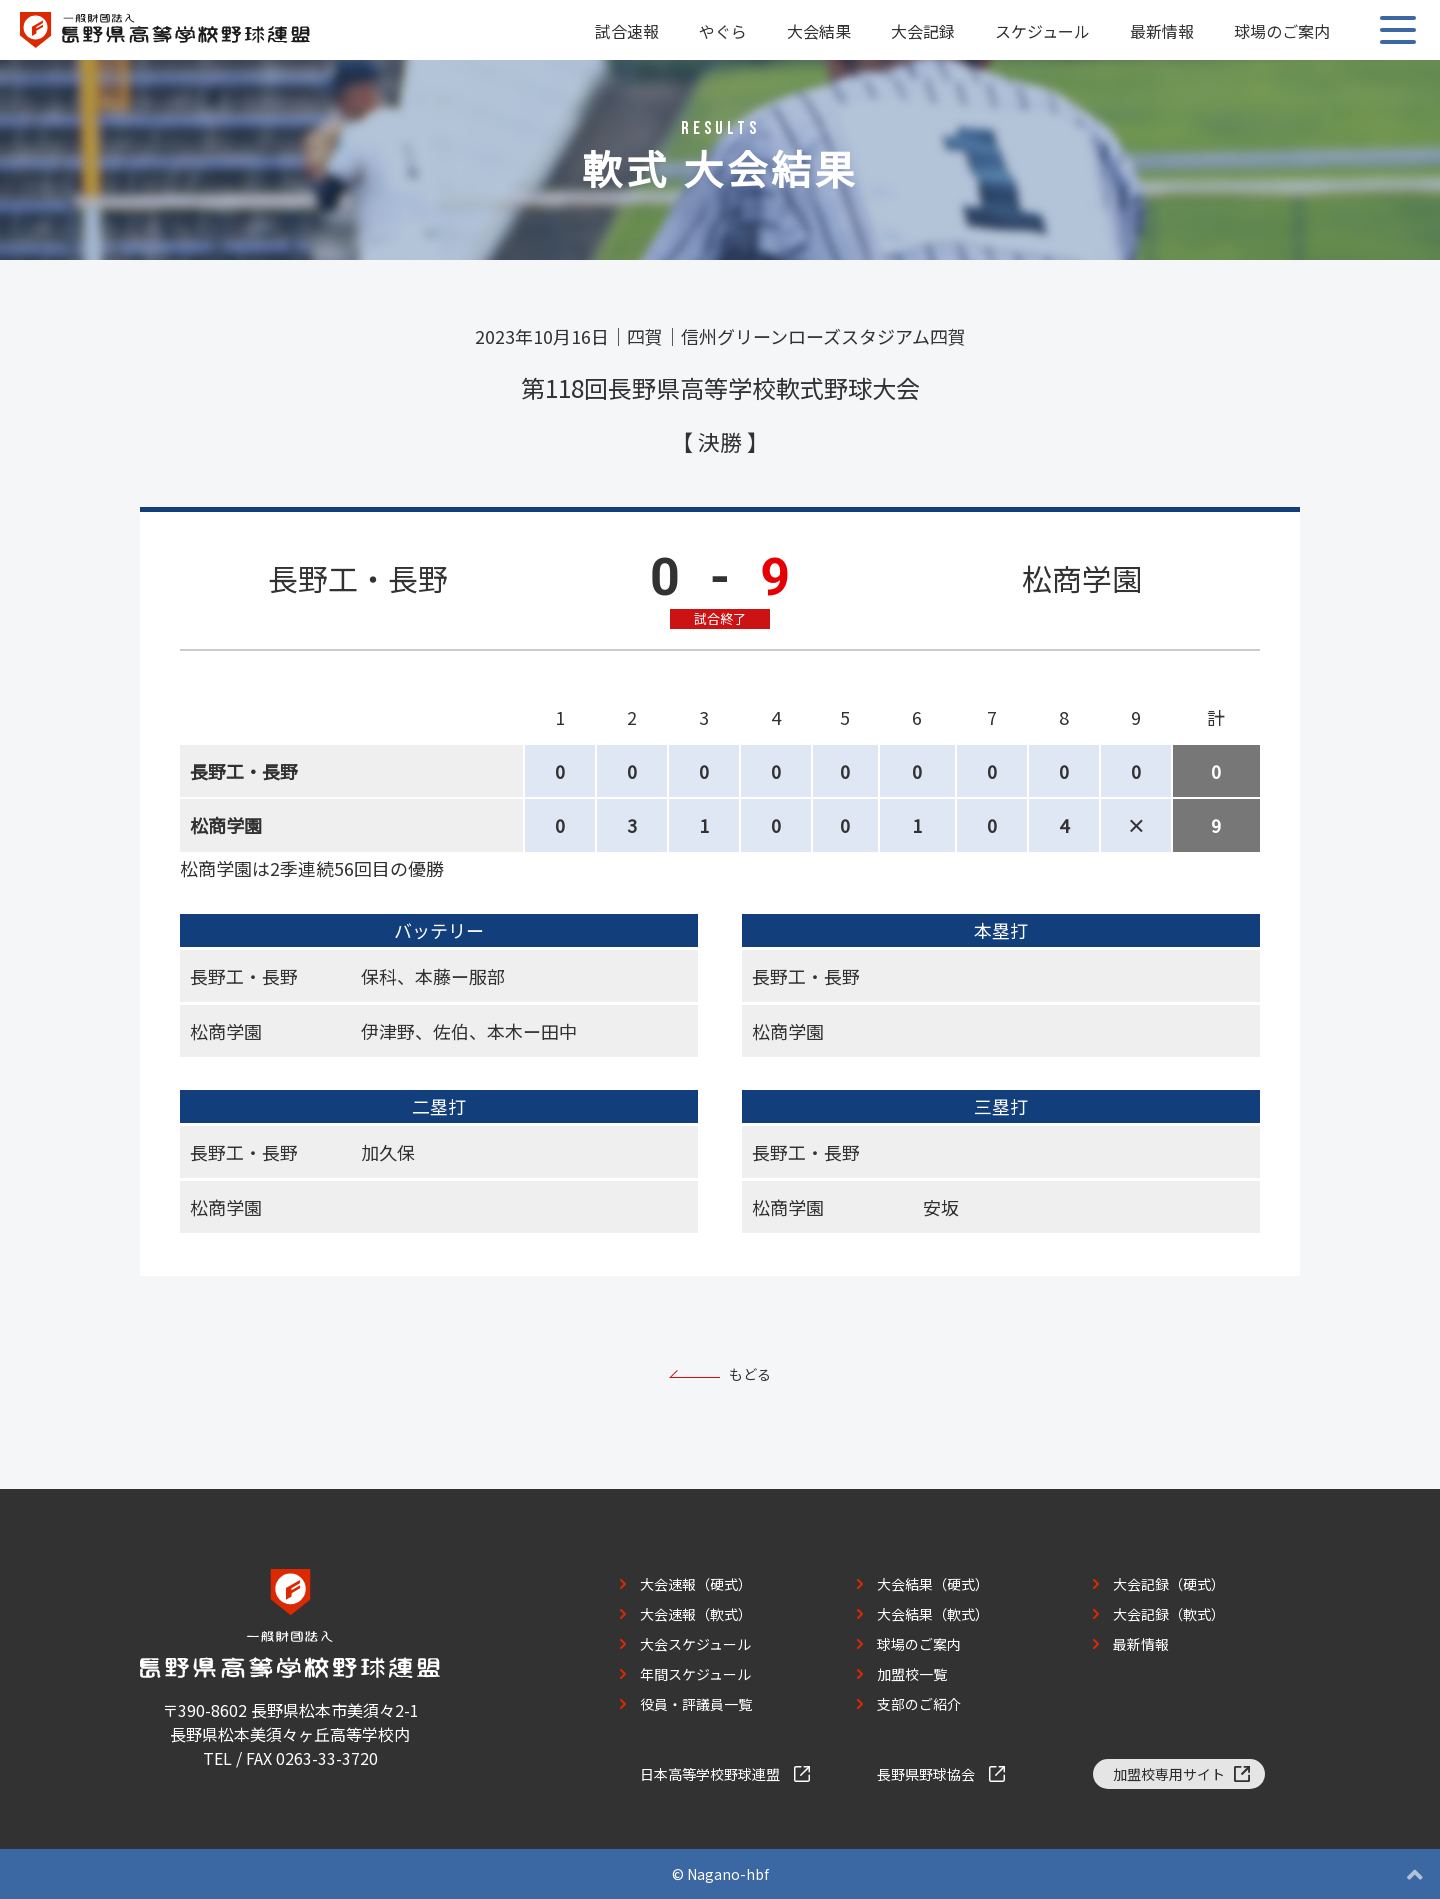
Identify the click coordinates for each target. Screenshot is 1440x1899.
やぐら (723, 31)
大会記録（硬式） (1169, 1584)
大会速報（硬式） (696, 1584)
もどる (750, 1374)
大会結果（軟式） (933, 1614)
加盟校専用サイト (1169, 1774)
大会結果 (819, 31)
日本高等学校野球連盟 (710, 1774)
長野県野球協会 (926, 1774)
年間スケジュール (695, 1674)
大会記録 (923, 31)
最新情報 (1162, 31)
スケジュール (1042, 31)
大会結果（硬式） (933, 1584)
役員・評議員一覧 (696, 1704)
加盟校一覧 (912, 1674)
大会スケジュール (695, 1644)
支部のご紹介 (919, 1704)
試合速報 (627, 31)
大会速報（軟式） (696, 1614)
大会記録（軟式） (1169, 1614)
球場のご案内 (1282, 31)
